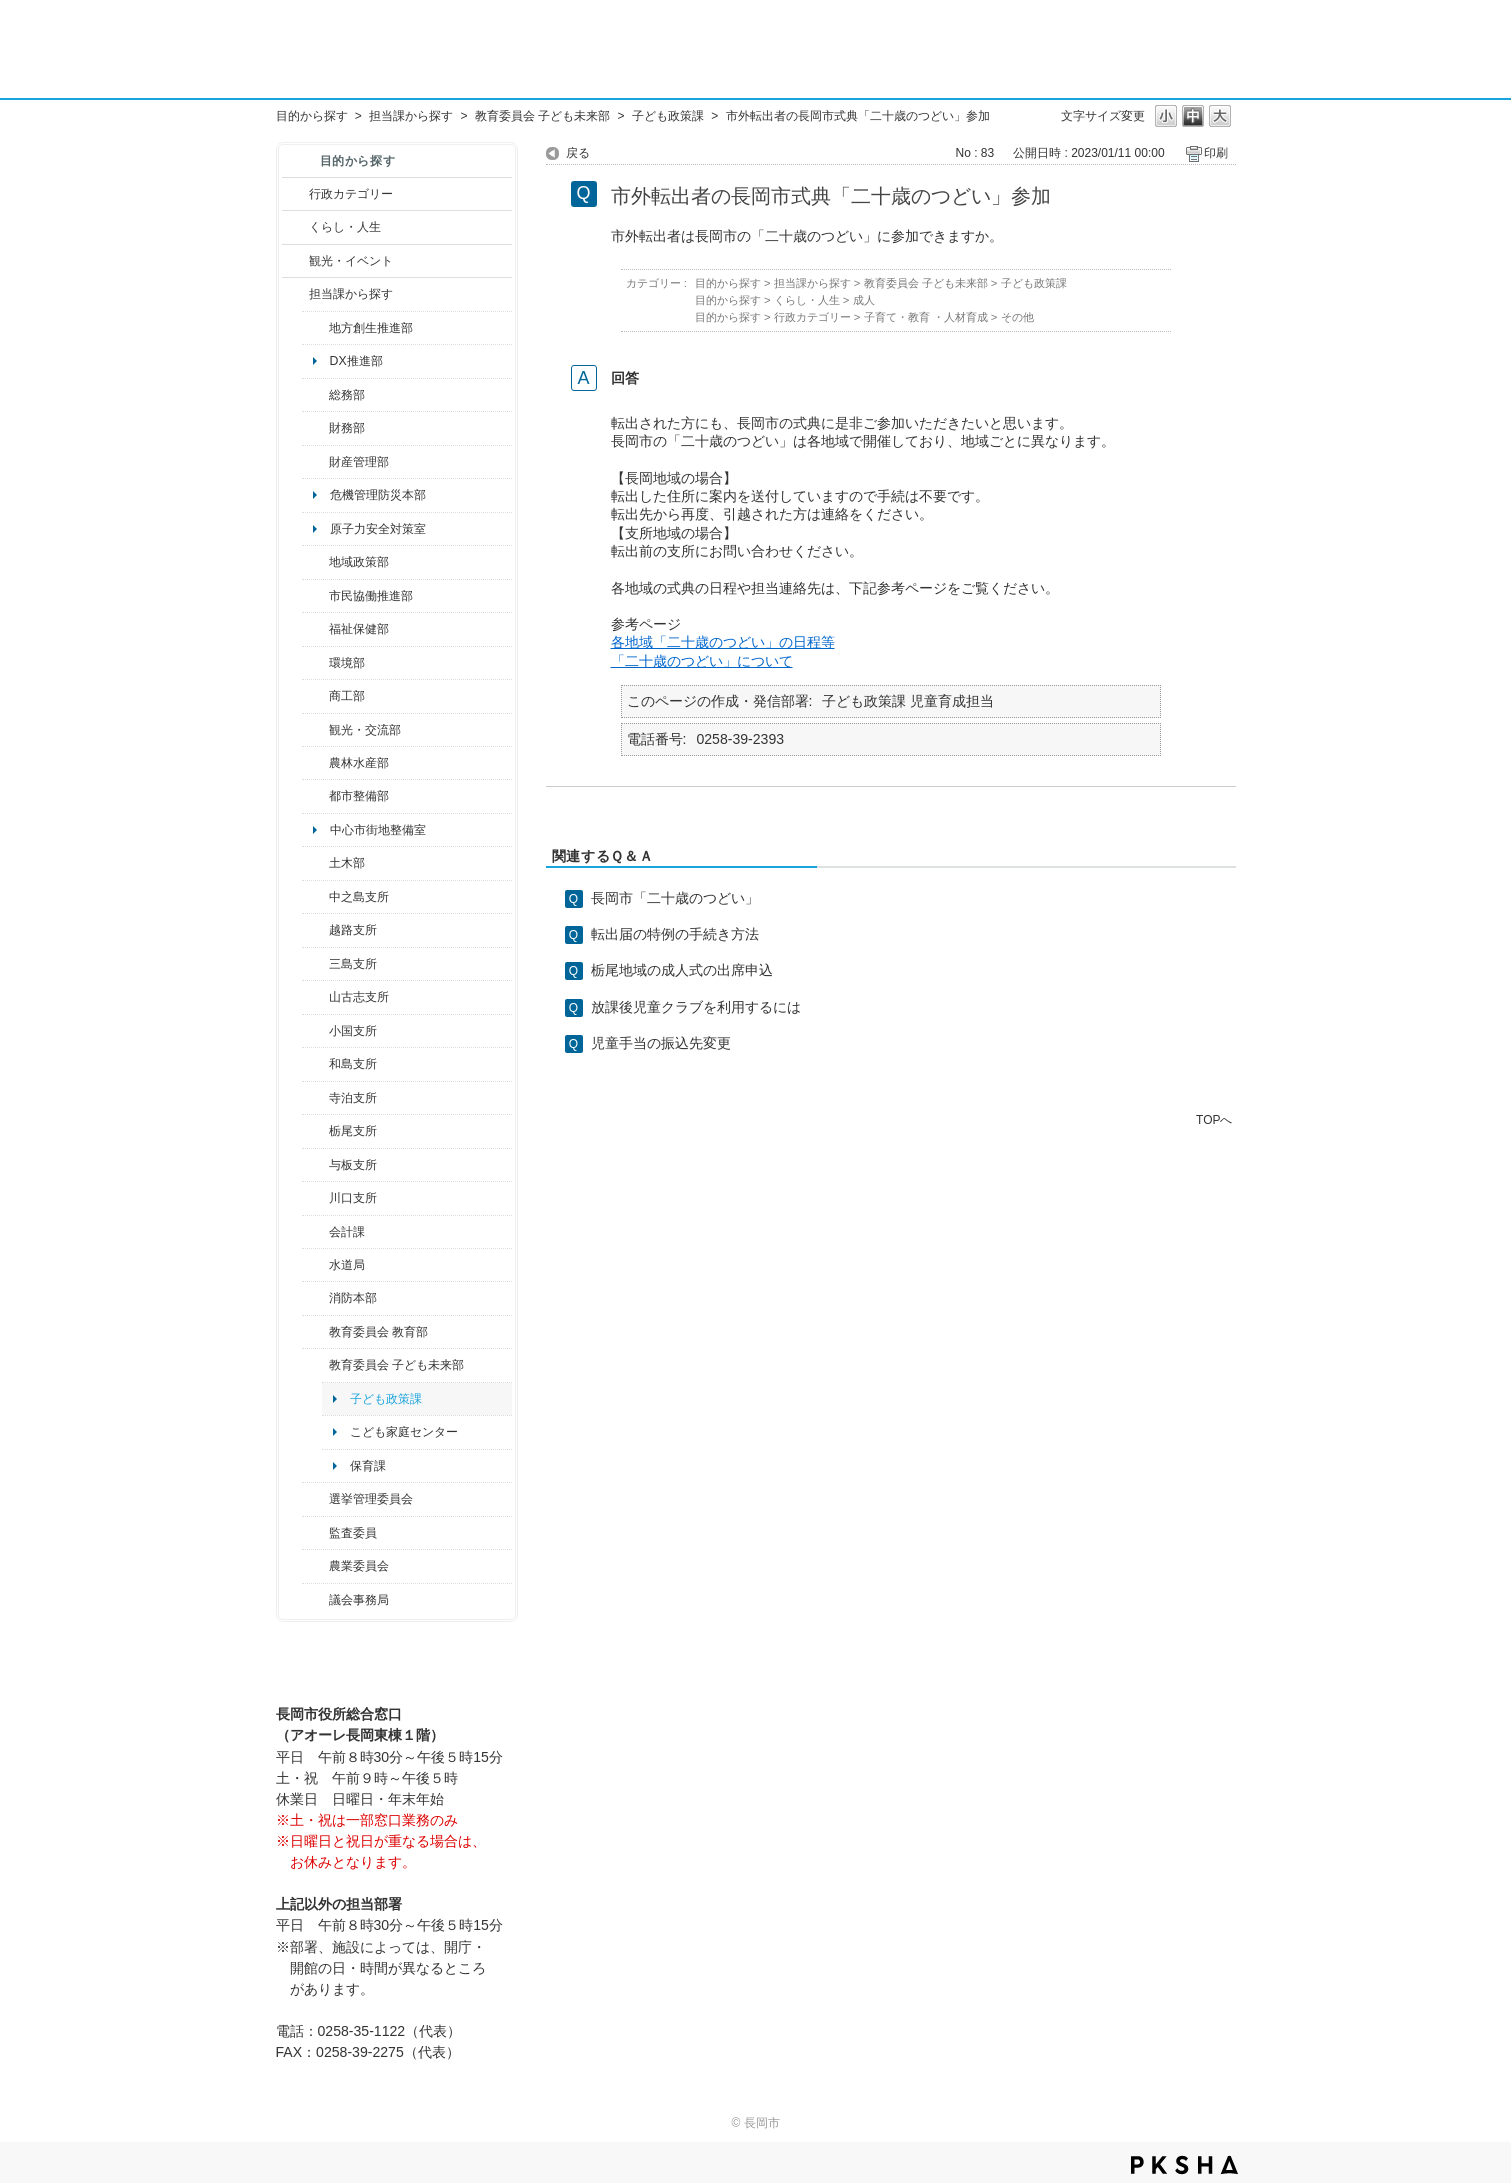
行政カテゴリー (351, 194)
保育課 (368, 1466)
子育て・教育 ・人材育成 (926, 317)
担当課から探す (411, 116)
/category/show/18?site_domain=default (295, 261)
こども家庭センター (404, 1432)
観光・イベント (351, 261)
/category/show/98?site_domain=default (315, 997)
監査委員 (353, 1533)
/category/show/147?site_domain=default (315, 1265)
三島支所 (353, 964)
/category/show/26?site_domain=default (315, 596)
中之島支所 (359, 897)
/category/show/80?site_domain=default (315, 1131)
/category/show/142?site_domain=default (315, 930)
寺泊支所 (353, 1098)
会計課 (347, 1232)
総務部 (347, 395)
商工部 (347, 696)
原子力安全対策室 (378, 529)
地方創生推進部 (371, 328)
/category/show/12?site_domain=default (295, 227)
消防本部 (353, 1298)
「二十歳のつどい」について (702, 661)
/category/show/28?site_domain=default (315, 863)
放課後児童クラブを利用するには (696, 1007)
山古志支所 (359, 997)
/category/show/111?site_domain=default (315, 1499)
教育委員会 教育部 (378, 1332)
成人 (864, 300)
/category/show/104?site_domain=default (315, 562)
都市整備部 (359, 796)
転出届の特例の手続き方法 (675, 934)
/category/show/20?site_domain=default (315, 730)
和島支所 (353, 1064)
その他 (1017, 317)
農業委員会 (359, 1566)
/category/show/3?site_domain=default (295, 194)
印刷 (1216, 153)
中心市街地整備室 (378, 830)
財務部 (347, 428)
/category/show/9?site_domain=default (295, 294)
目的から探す (312, 116)
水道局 (347, 1265)
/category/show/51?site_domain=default (315, 1365)
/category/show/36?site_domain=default (315, 696)
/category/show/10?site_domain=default (315, 395)
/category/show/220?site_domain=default (315, 1533)
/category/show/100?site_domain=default (315, 328)
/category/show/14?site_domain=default (315, 629)
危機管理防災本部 (378, 495)
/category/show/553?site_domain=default (315, 462)
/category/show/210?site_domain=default (315, 1232)
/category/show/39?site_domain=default (315, 1332)
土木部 (347, 863)
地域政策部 (359, 562)
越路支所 (353, 930)
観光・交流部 (365, 730)
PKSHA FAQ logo (1184, 2165)
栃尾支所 (353, 1131)
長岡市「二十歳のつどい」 (675, 898)
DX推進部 (356, 361)
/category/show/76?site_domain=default (315, 763)
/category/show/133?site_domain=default (315, 1198)
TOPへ (1214, 1119)
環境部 (347, 663)
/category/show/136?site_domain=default (315, 1165)
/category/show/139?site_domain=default (315, 1064)
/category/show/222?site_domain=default (315, 1566)
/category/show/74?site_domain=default (315, 1031)
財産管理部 (359, 462)
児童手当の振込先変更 (661, 1043)
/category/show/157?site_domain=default (315, 1600)
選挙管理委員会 (371, 1499)
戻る (578, 153)
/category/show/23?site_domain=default (315, 663)
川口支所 (353, 1198)
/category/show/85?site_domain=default (315, 1298)
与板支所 (353, 1165)
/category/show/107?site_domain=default (315, 897)
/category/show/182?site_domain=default (315, 796)
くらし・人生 (345, 227)
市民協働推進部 (371, 596)
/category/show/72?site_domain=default (315, 428)
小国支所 (353, 1031)
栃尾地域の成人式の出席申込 (682, 970)
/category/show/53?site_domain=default (315, 964)
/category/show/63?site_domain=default (315, 1098)
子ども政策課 (668, 116)
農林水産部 (359, 763)
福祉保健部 (359, 629)
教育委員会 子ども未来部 (542, 116)
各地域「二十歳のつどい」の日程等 (723, 642)
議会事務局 (359, 1600)
